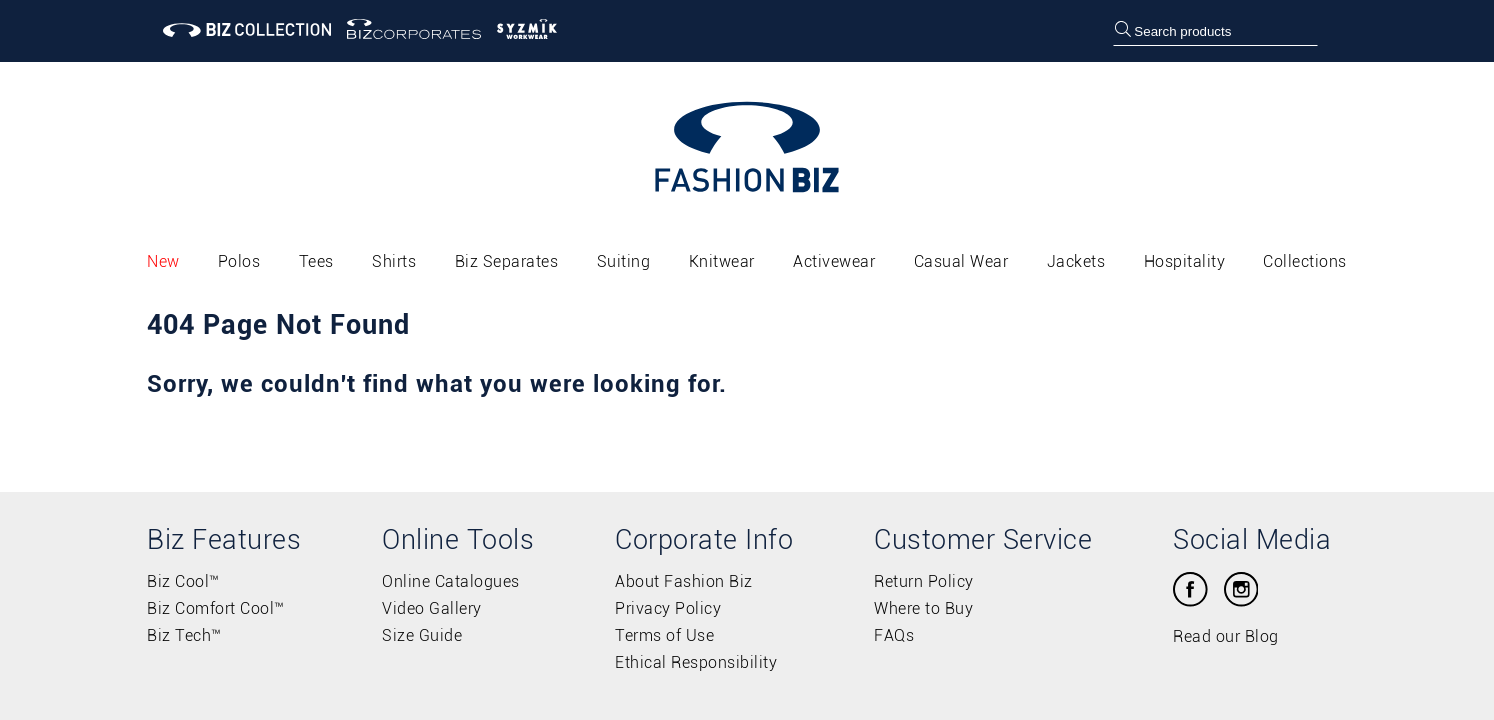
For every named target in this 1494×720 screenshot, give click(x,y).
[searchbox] (1215, 31)
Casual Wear (961, 261)
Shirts (394, 261)
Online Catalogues (451, 581)
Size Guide (422, 635)
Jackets (1076, 261)
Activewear (834, 261)
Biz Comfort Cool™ (216, 608)
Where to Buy (923, 608)
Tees (316, 261)
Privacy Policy (668, 608)
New (163, 261)
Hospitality (1185, 261)
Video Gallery (432, 608)
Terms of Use (664, 635)
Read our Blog (1226, 636)
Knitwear (722, 261)
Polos (239, 261)
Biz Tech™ (184, 635)
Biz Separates (507, 261)
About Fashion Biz (684, 581)
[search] (1123, 31)
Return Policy (924, 581)
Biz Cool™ (183, 581)
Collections (1305, 261)
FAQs (894, 635)
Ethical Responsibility (696, 662)
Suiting (624, 261)
